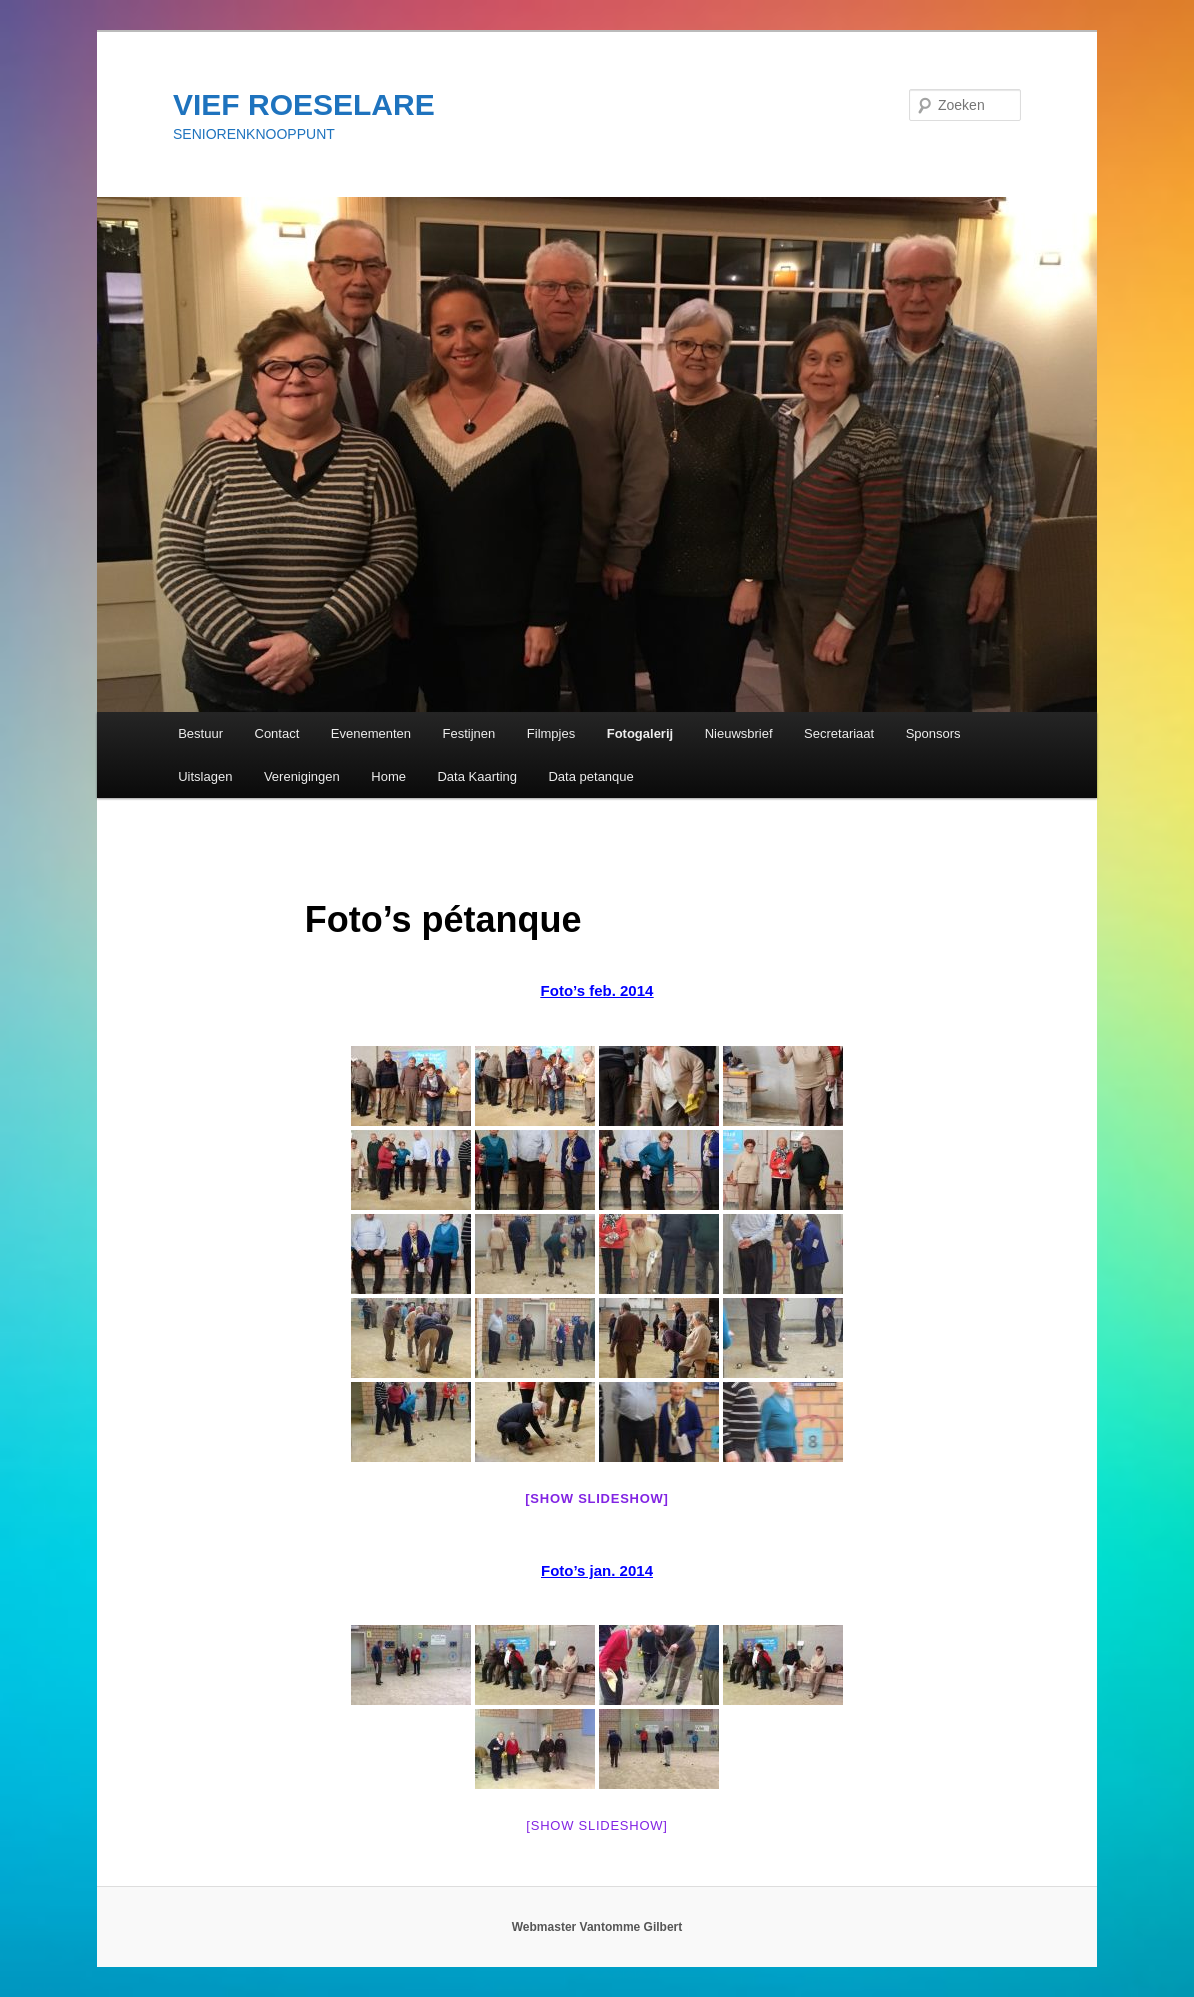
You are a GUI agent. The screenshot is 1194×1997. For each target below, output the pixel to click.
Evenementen (371, 733)
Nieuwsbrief (739, 733)
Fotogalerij (640, 733)
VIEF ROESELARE (304, 104)
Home (388, 776)
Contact (277, 733)
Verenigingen (302, 776)
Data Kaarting (477, 776)
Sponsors (933, 733)
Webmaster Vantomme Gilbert (597, 1927)
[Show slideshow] (596, 1498)
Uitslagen (205, 776)
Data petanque (590, 776)
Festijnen (469, 733)
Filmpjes (551, 733)
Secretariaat (839, 733)
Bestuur (200, 733)
